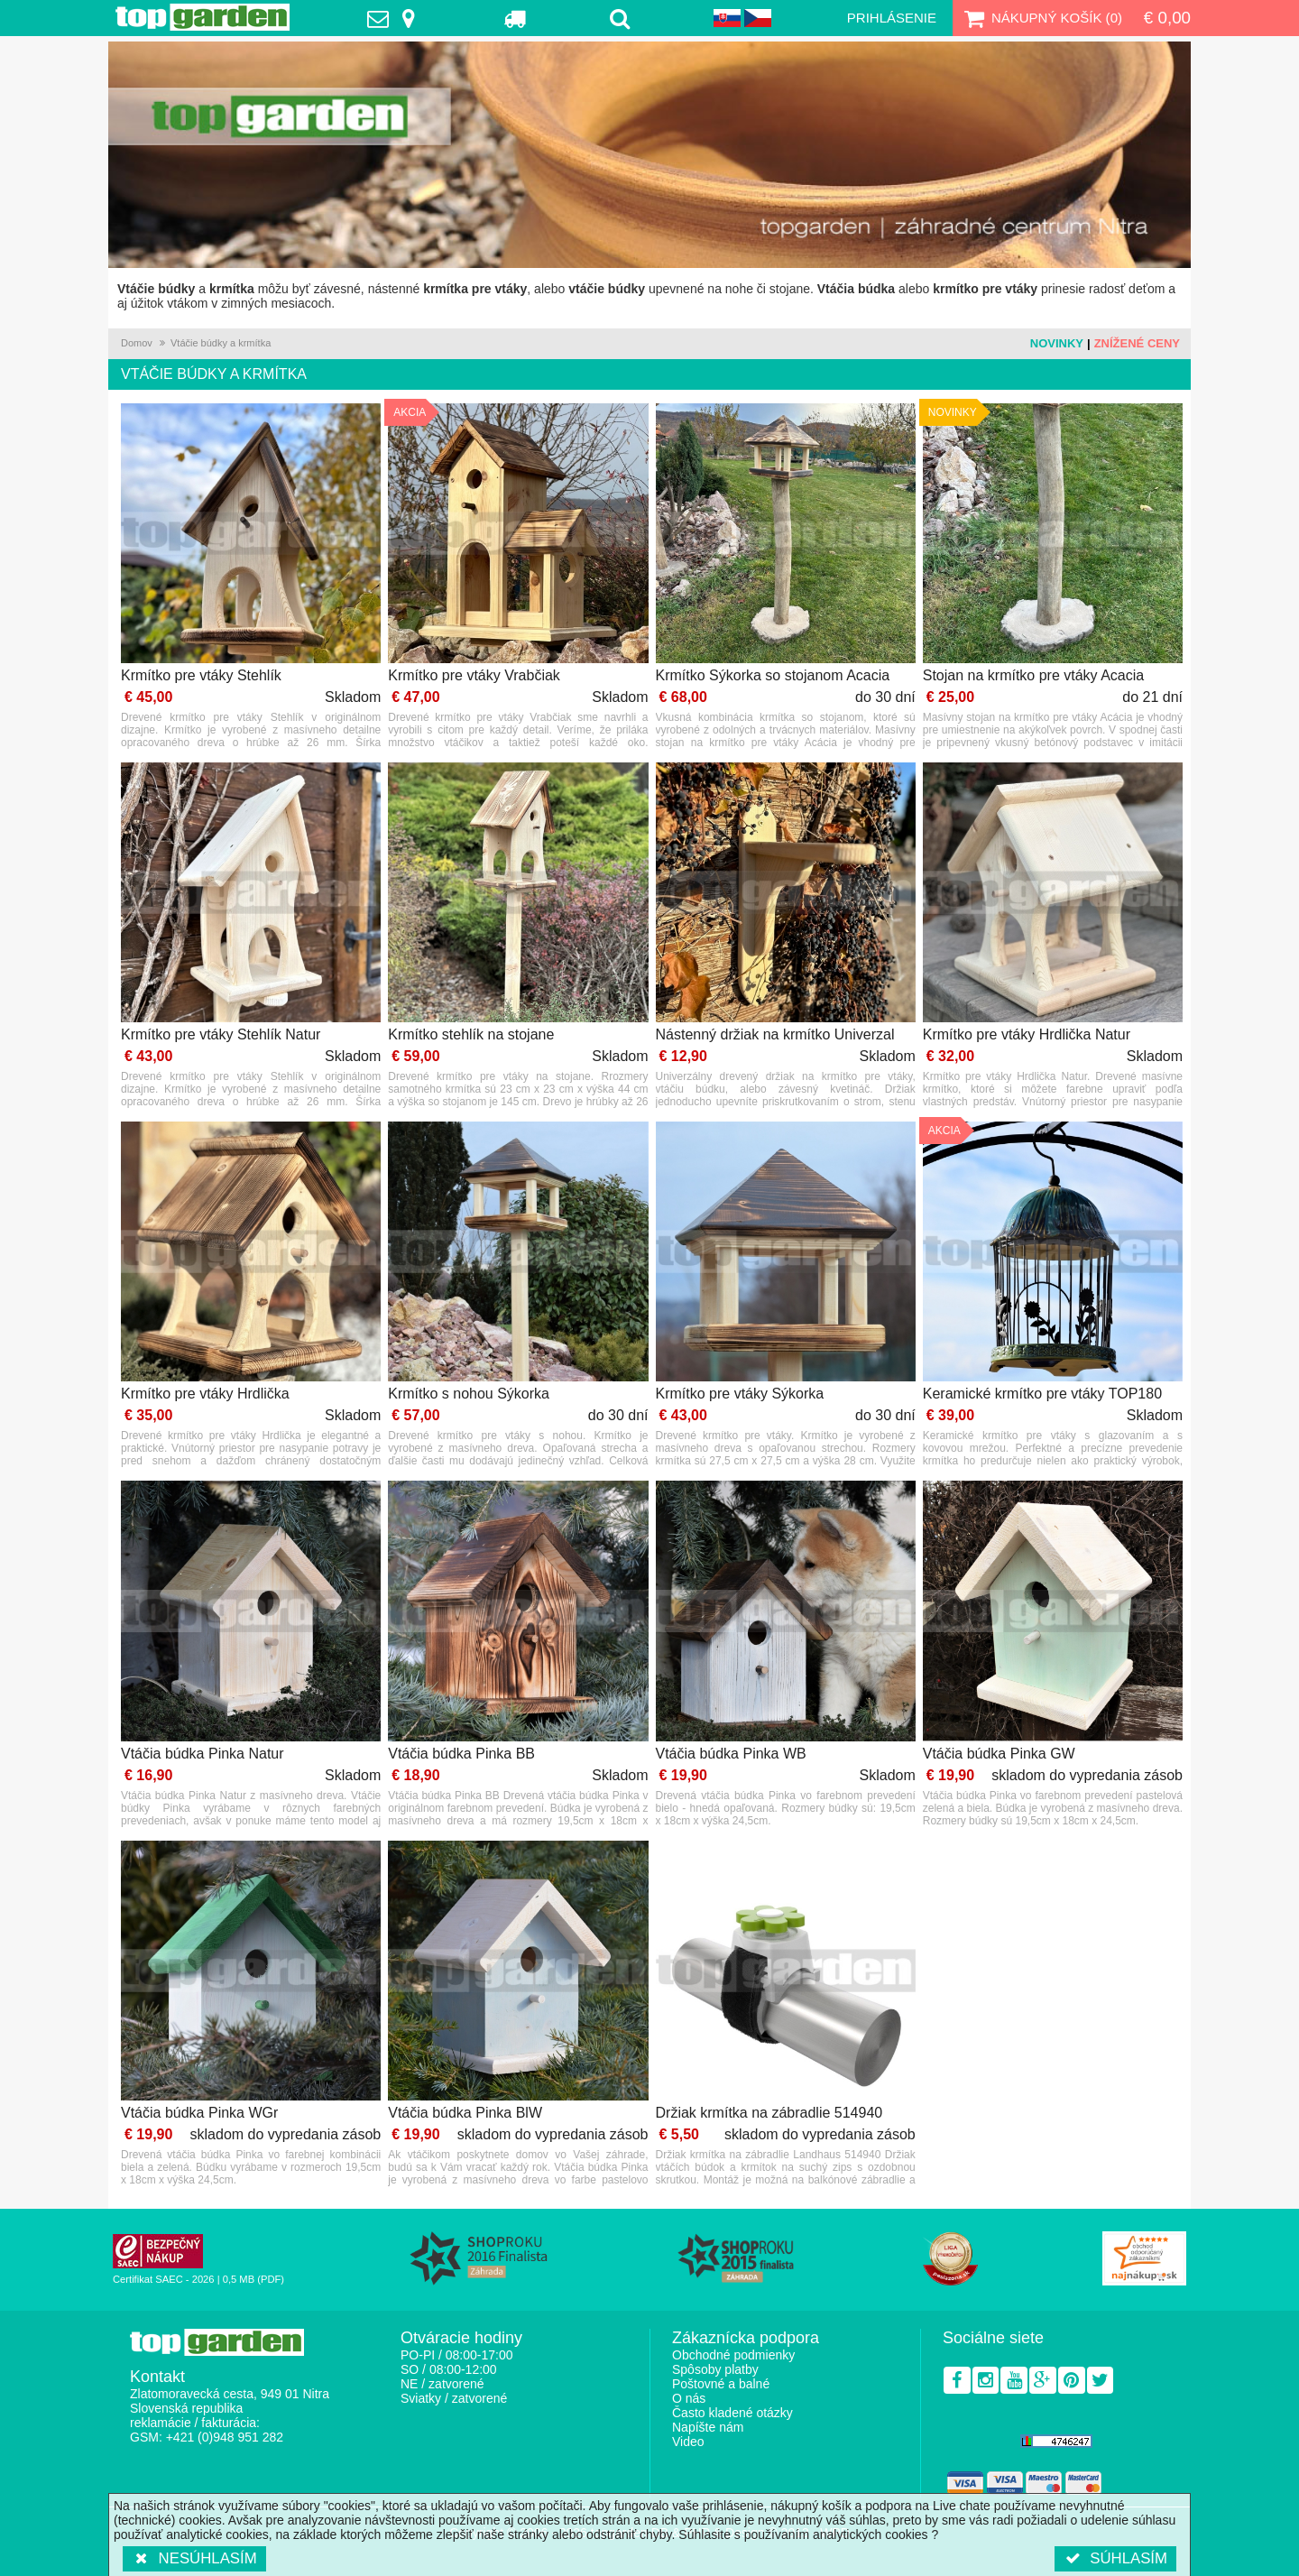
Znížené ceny (1137, 343)
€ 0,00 (1167, 17)
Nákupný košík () (1041, 18)
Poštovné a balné (720, 2384)
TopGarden (202, 17)
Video (688, 2441)
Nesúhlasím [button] (194, 2558)
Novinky (1056, 343)
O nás (688, 2398)
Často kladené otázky (732, 2412)
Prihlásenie (891, 17)
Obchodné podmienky (733, 2355)
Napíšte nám (707, 2427)
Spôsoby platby (715, 2369)
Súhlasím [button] (1115, 2558)
